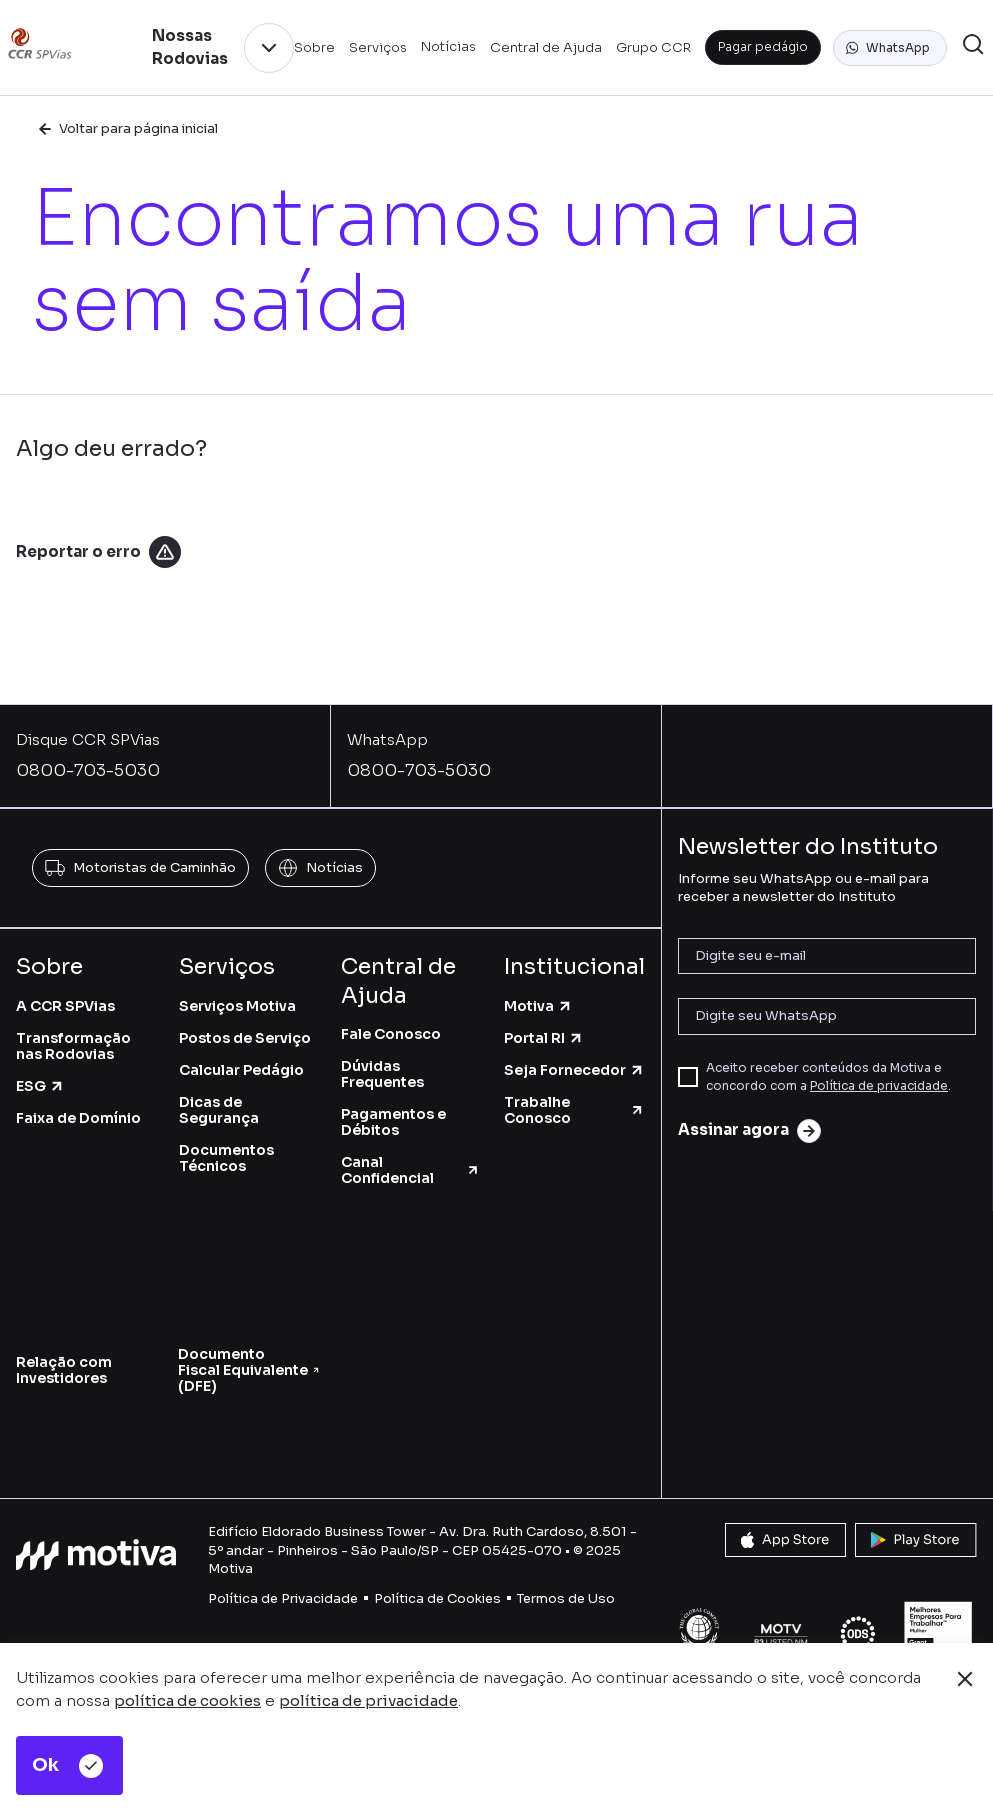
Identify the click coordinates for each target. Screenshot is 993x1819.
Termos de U (557, 1598)
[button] (890, 48)
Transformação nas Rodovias (73, 1046)
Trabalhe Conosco (574, 1110)
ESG (40, 1086)
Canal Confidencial (410, 1170)
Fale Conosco (391, 1034)
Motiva (538, 1006)
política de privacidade (368, 1700)
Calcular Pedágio (241, 1070)
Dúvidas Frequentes (382, 1074)
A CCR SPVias (65, 1006)
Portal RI (544, 1038)
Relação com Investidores (64, 1370)
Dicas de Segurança (219, 1110)
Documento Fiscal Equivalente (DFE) (249, 1370)
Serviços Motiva (237, 1006)
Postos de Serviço (245, 1038)
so (606, 1598)
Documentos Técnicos (226, 1158)
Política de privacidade (879, 1085)
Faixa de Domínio (78, 1118)
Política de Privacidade (283, 1598)
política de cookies (187, 1700)
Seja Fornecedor (574, 1070)
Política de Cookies (437, 1598)
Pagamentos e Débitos (393, 1122)
